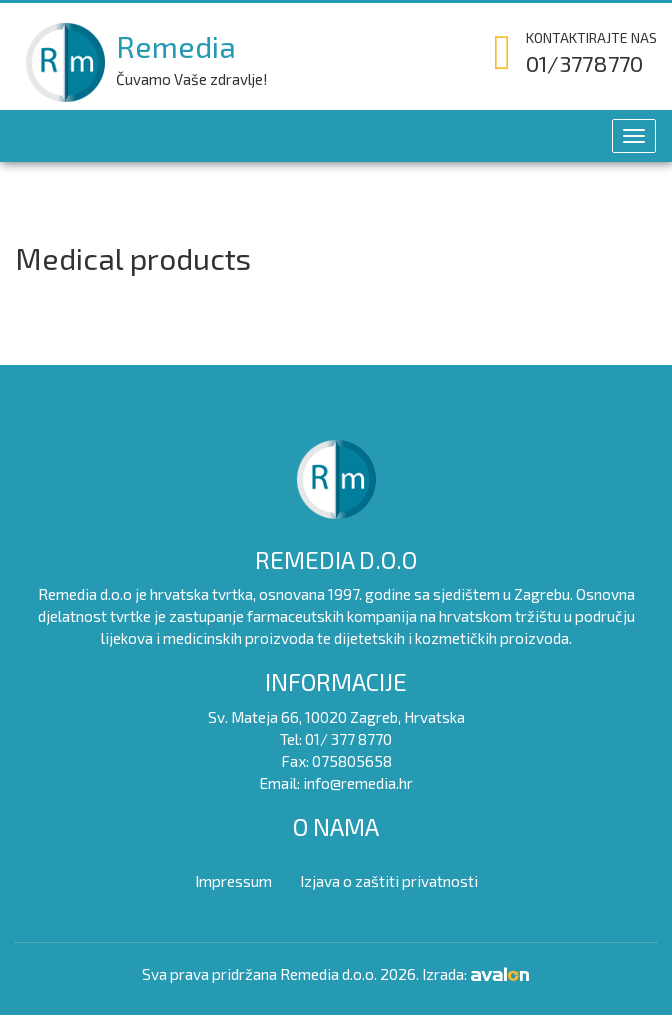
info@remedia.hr (358, 783)
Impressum (233, 881)
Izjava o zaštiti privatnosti (389, 881)
